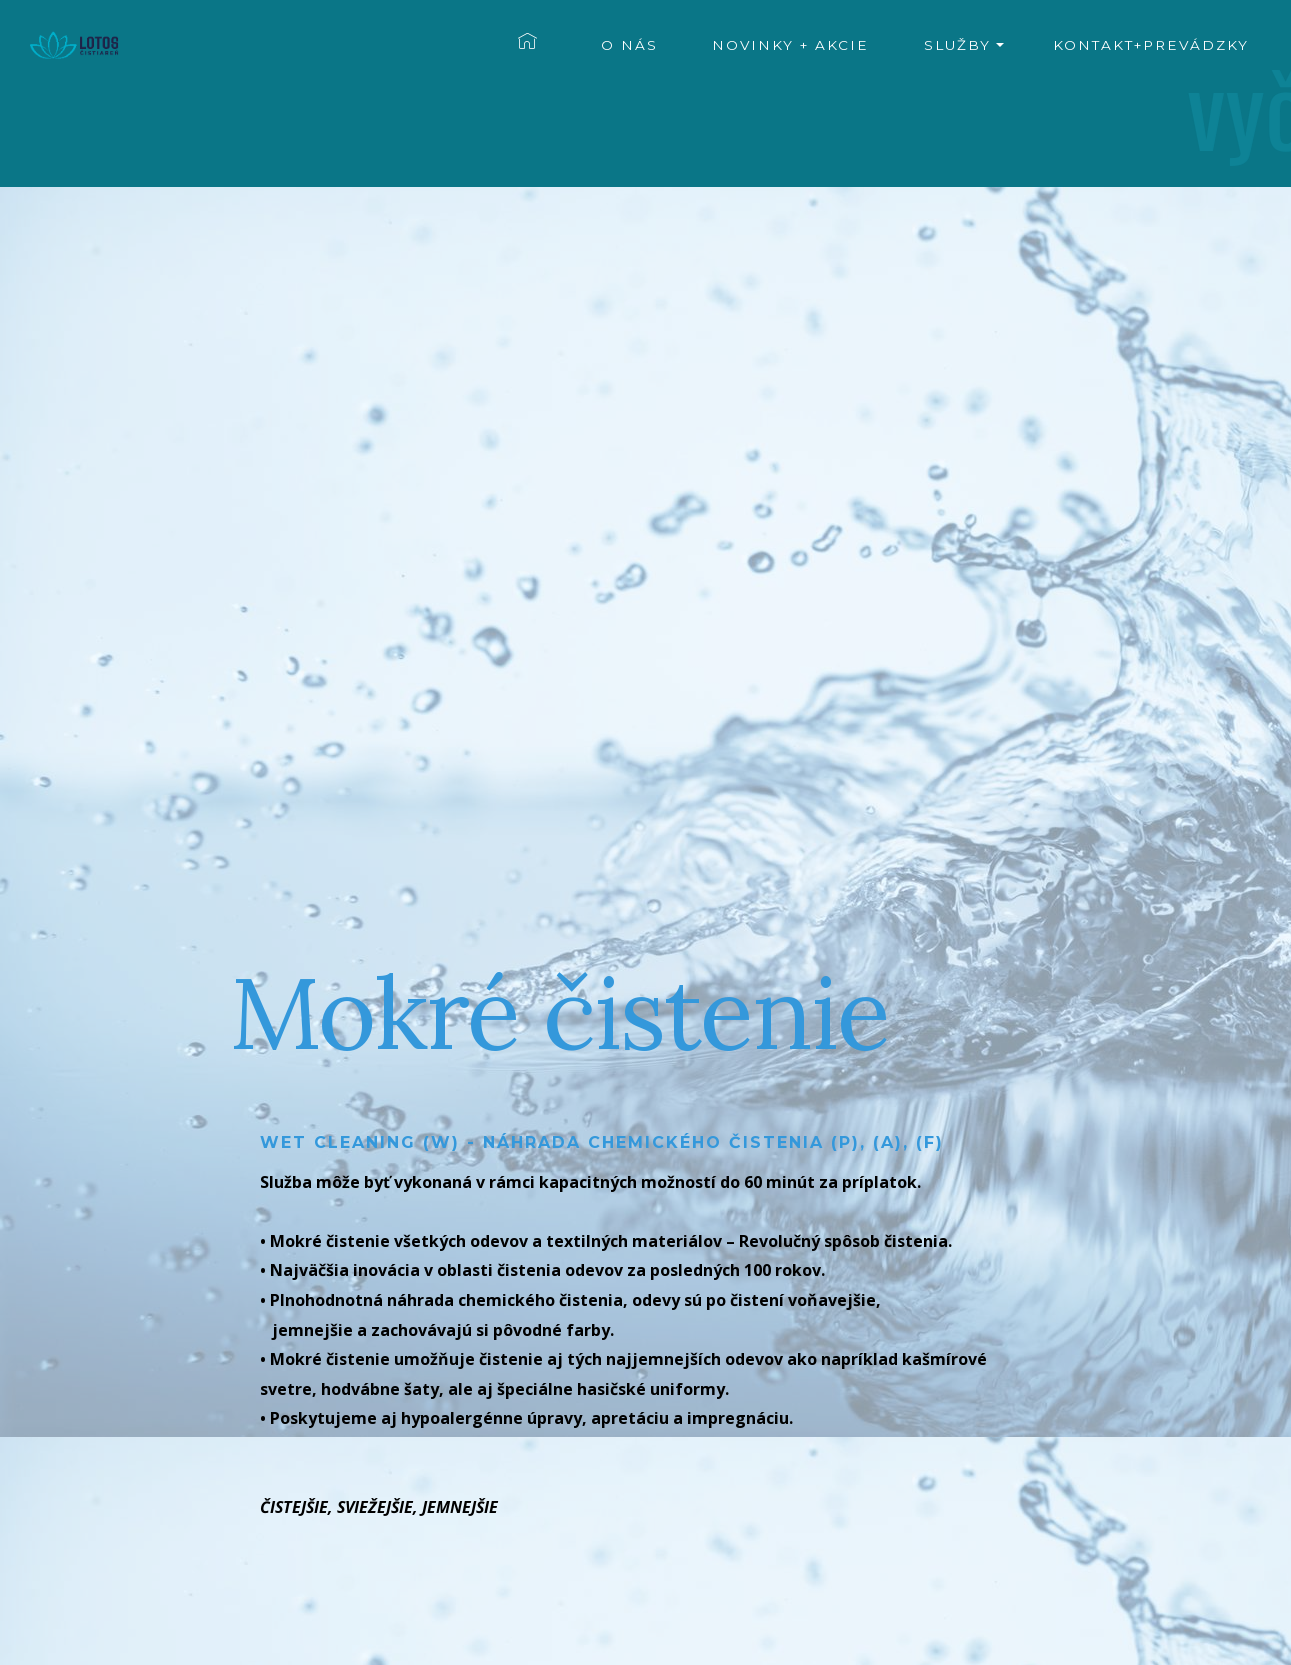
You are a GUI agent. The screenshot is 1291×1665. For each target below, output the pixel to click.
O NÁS (629, 45)
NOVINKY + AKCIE (790, 45)
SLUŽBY (957, 45)
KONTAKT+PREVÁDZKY (1151, 45)
